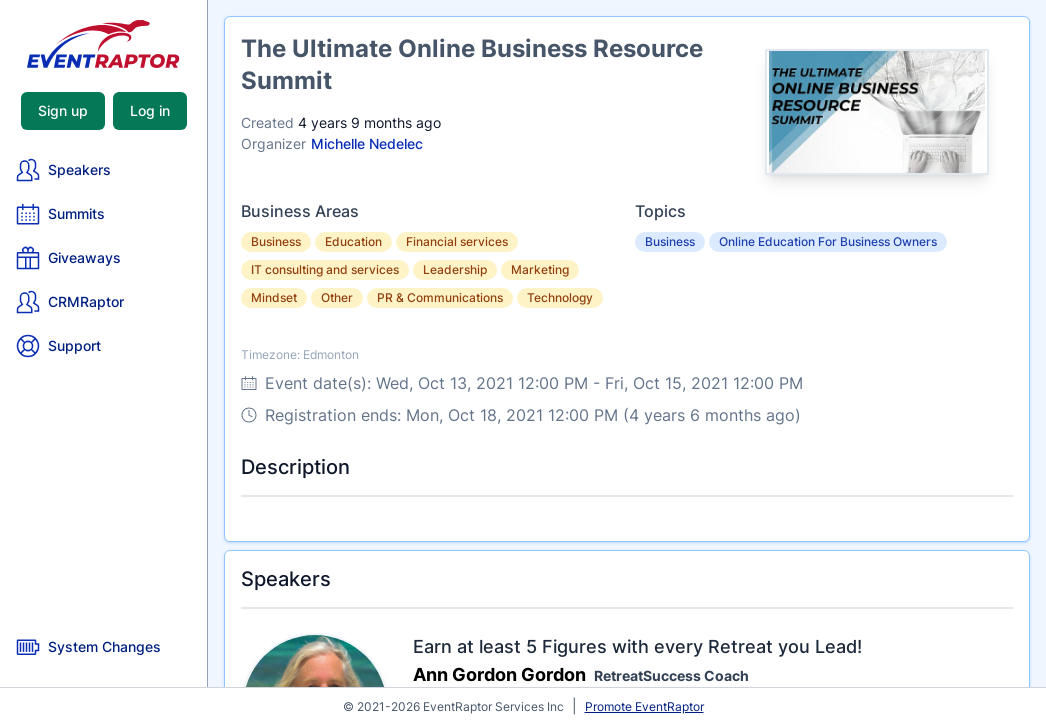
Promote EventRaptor (644, 706)
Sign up (63, 110)
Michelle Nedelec (367, 143)
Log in (150, 110)
